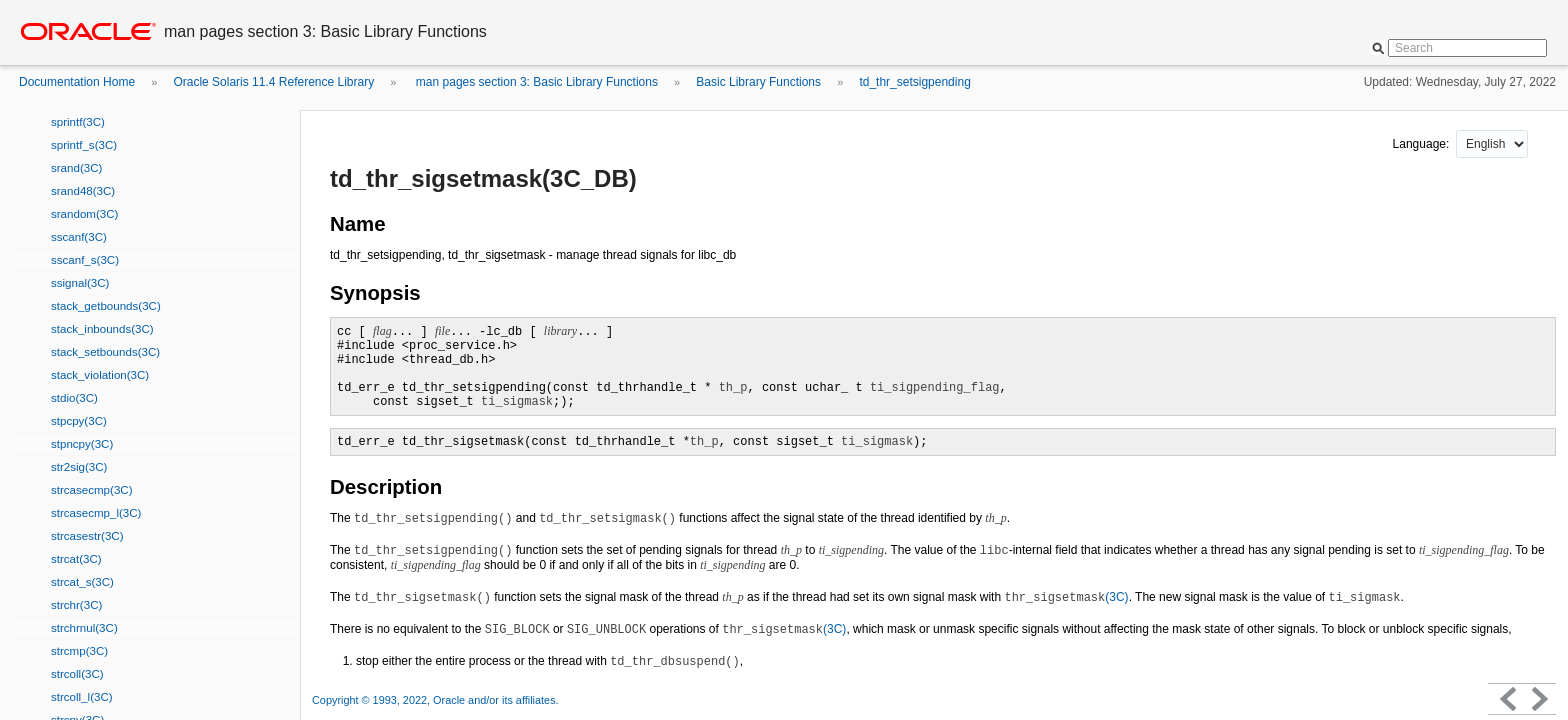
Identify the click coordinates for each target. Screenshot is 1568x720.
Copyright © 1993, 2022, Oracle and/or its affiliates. (437, 700)
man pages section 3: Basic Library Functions (535, 82)
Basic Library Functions (758, 82)
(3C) (1066, 597)
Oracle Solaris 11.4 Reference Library (273, 82)
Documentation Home (77, 82)
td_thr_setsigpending (914, 82)
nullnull (1492, 144)
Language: (1423, 144)
